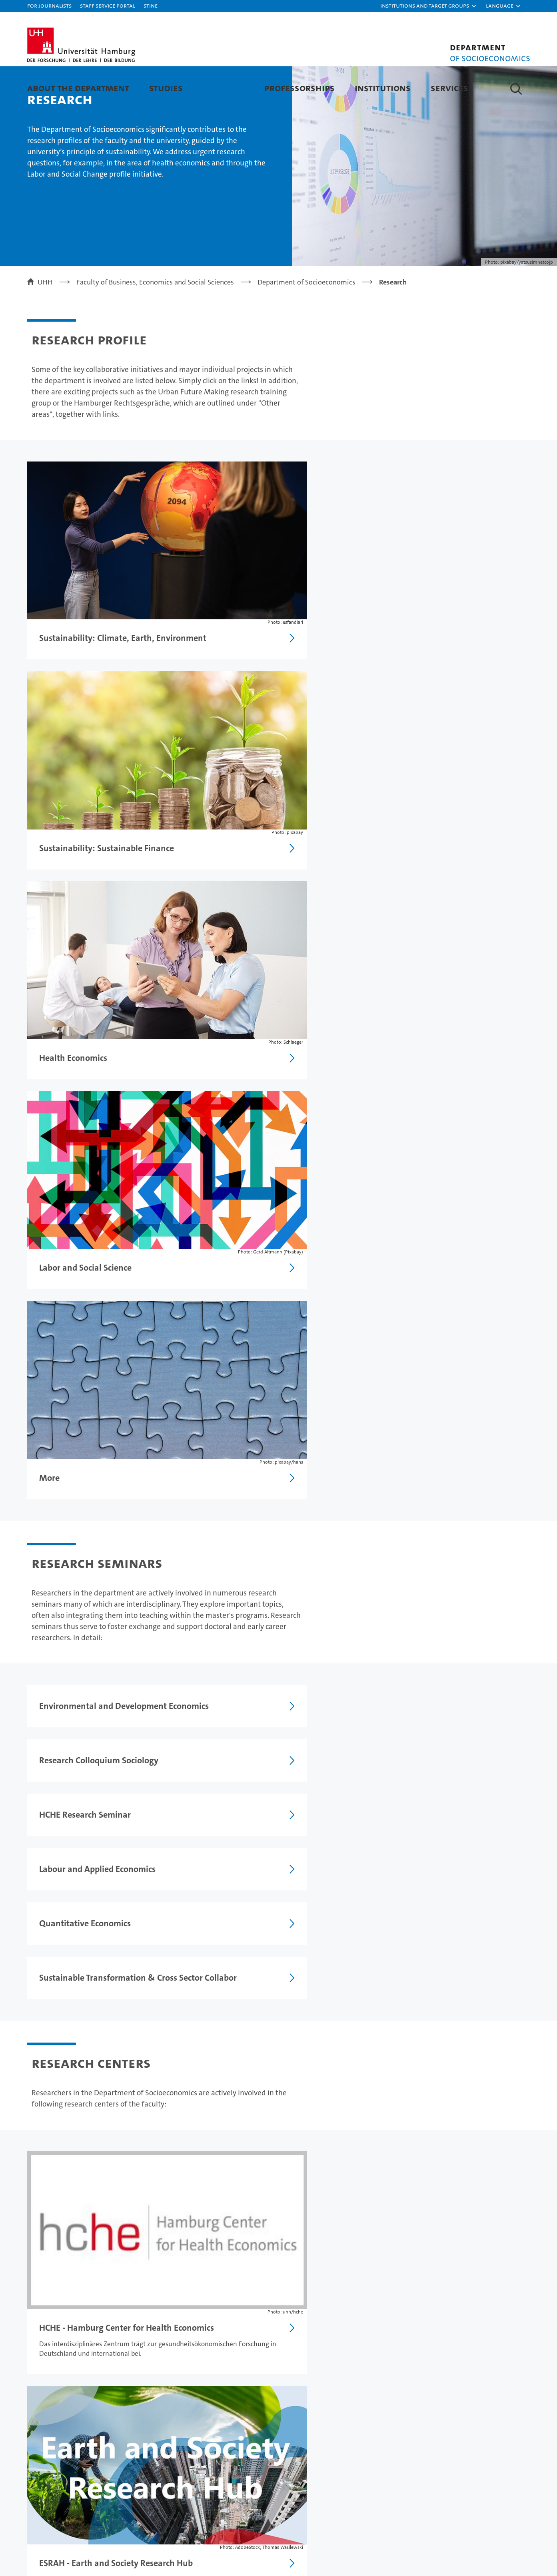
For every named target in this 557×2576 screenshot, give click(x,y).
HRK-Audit (471, 2516)
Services (449, 87)
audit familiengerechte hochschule (393, 2524)
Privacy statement (413, 2302)
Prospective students (61, 2423)
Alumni (326, 2451)
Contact (452, 2409)
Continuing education (63, 2437)
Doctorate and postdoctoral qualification (99, 2225)
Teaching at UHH (190, 2423)
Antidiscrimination (470, 2475)
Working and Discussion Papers (84, 2201)
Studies (166, 87)
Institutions (383, 87)
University (330, 2409)
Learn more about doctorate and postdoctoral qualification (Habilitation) (384, 1703)
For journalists (49, 5)
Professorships (299, 87)
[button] (428, 6)
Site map (512, 2302)
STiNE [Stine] (151, 5)
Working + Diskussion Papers (87, 1952)
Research (223, 87)
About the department (78, 87)
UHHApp (454, 2437)
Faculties (328, 2437)
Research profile (320, 2201)
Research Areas (59, 2014)
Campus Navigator (470, 2423)
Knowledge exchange (198, 2465)
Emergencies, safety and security (479, 2456)
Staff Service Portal (107, 5)
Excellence (331, 2423)
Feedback (314, 2302)
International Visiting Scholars (90, 1983)
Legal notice (357, 2302)
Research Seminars (71, 2045)
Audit (424, 2516)
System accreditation (514, 2520)
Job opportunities (192, 2451)
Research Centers (68, 2076)
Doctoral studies (189, 2437)
